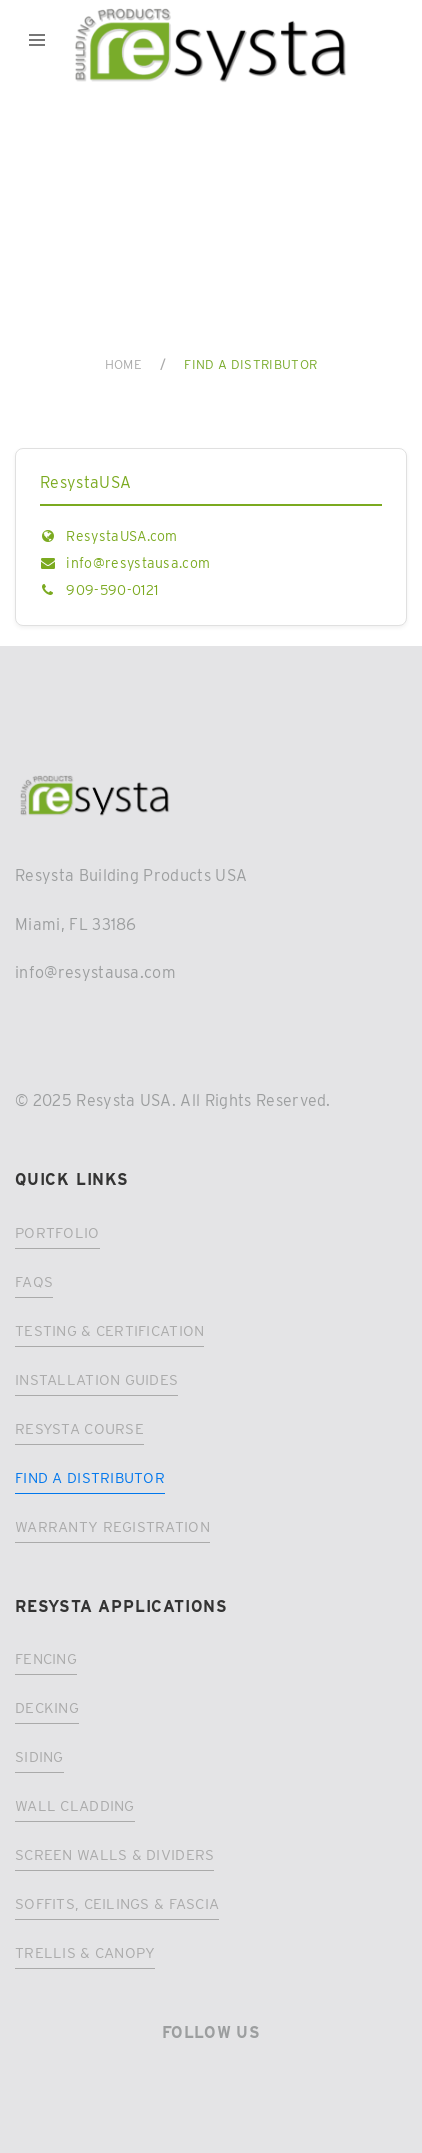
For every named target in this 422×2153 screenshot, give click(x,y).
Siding (39, 1757)
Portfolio (57, 1233)
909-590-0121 (112, 590)
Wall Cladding (75, 1806)
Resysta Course (79, 1429)
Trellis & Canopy (85, 1953)
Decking (47, 1708)
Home (123, 364)
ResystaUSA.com (121, 536)
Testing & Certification (109, 1331)
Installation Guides (96, 1380)
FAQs (34, 1282)
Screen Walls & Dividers (114, 1855)
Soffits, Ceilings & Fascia (117, 1904)
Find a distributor (90, 1478)
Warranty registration (112, 1527)
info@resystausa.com (138, 563)
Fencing (46, 1659)
